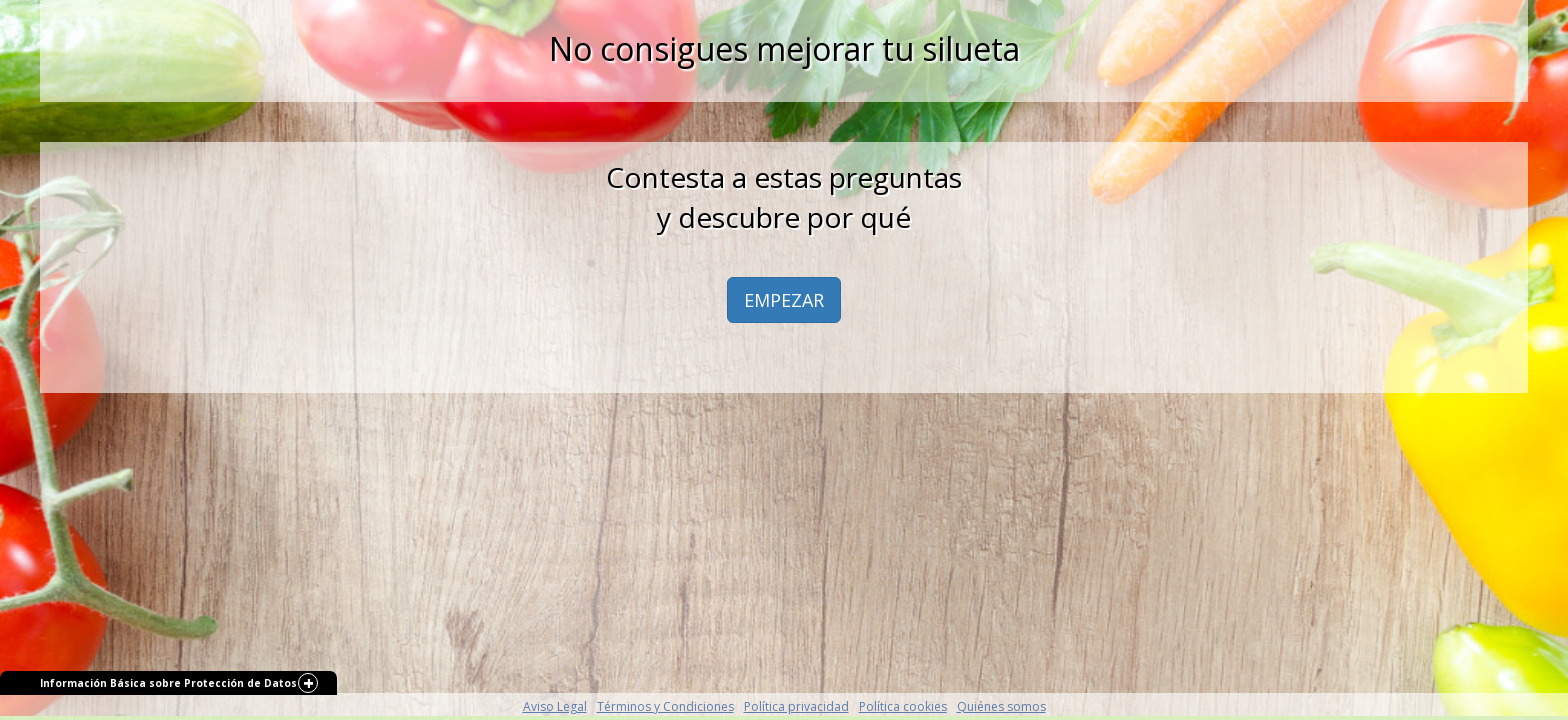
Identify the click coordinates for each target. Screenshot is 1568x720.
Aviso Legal (555, 706)
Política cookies (903, 706)
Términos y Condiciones (665, 706)
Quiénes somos (1001, 706)
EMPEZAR (784, 300)
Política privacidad (796, 706)
